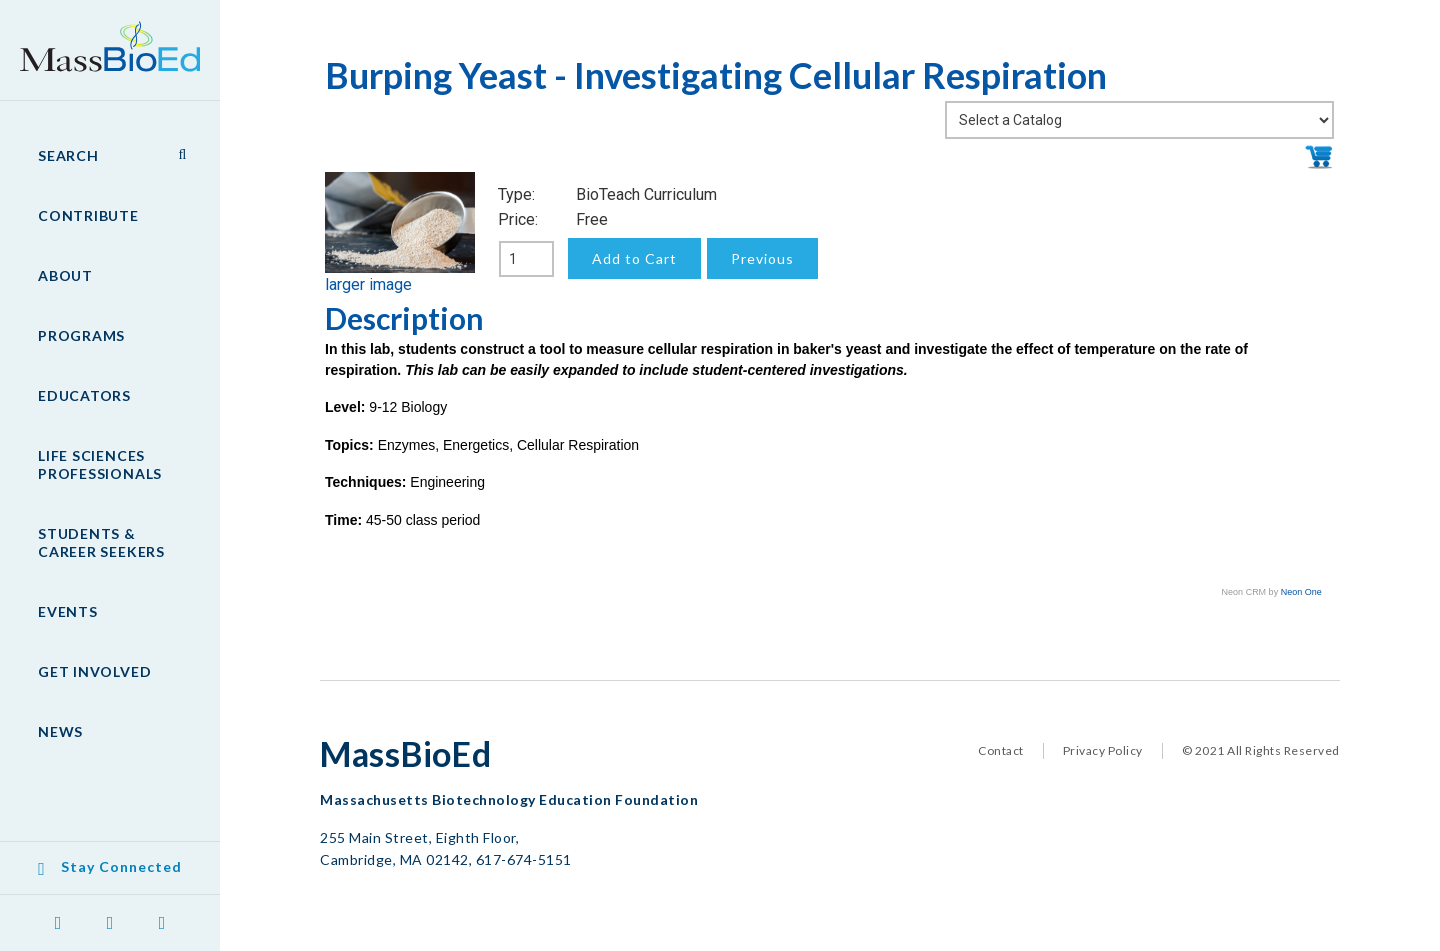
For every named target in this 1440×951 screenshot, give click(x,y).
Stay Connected (121, 866)
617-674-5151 (524, 859)
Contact (1001, 750)
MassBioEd (100, 36)
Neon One (1301, 592)
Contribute (88, 215)
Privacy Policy (1103, 750)
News (60, 731)
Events (68, 611)
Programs (81, 335)
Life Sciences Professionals (100, 464)
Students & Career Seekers (101, 542)
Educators (84, 395)
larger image (368, 284)
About (65, 275)
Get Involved (94, 671)
